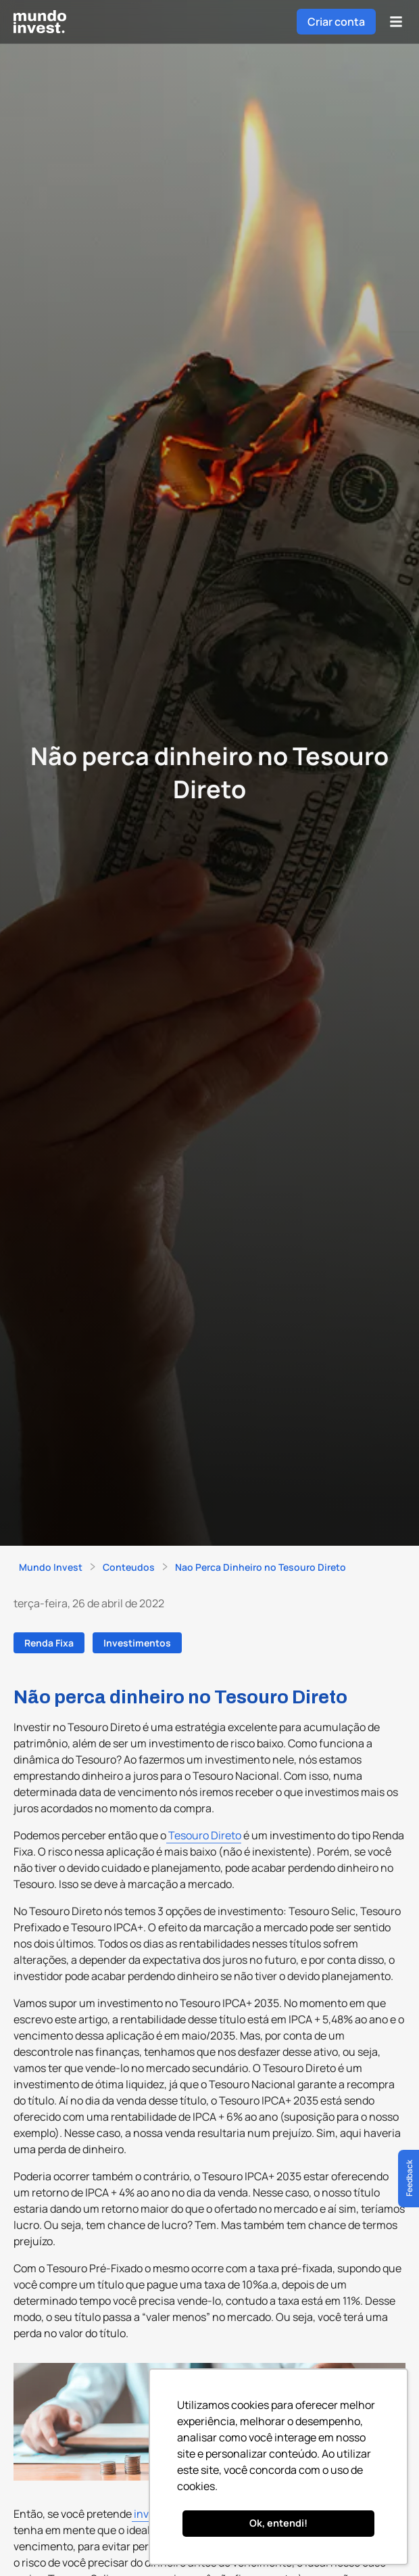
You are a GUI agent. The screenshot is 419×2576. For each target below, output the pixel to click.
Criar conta (336, 21)
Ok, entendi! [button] (278, 2522)
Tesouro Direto (203, 1835)
